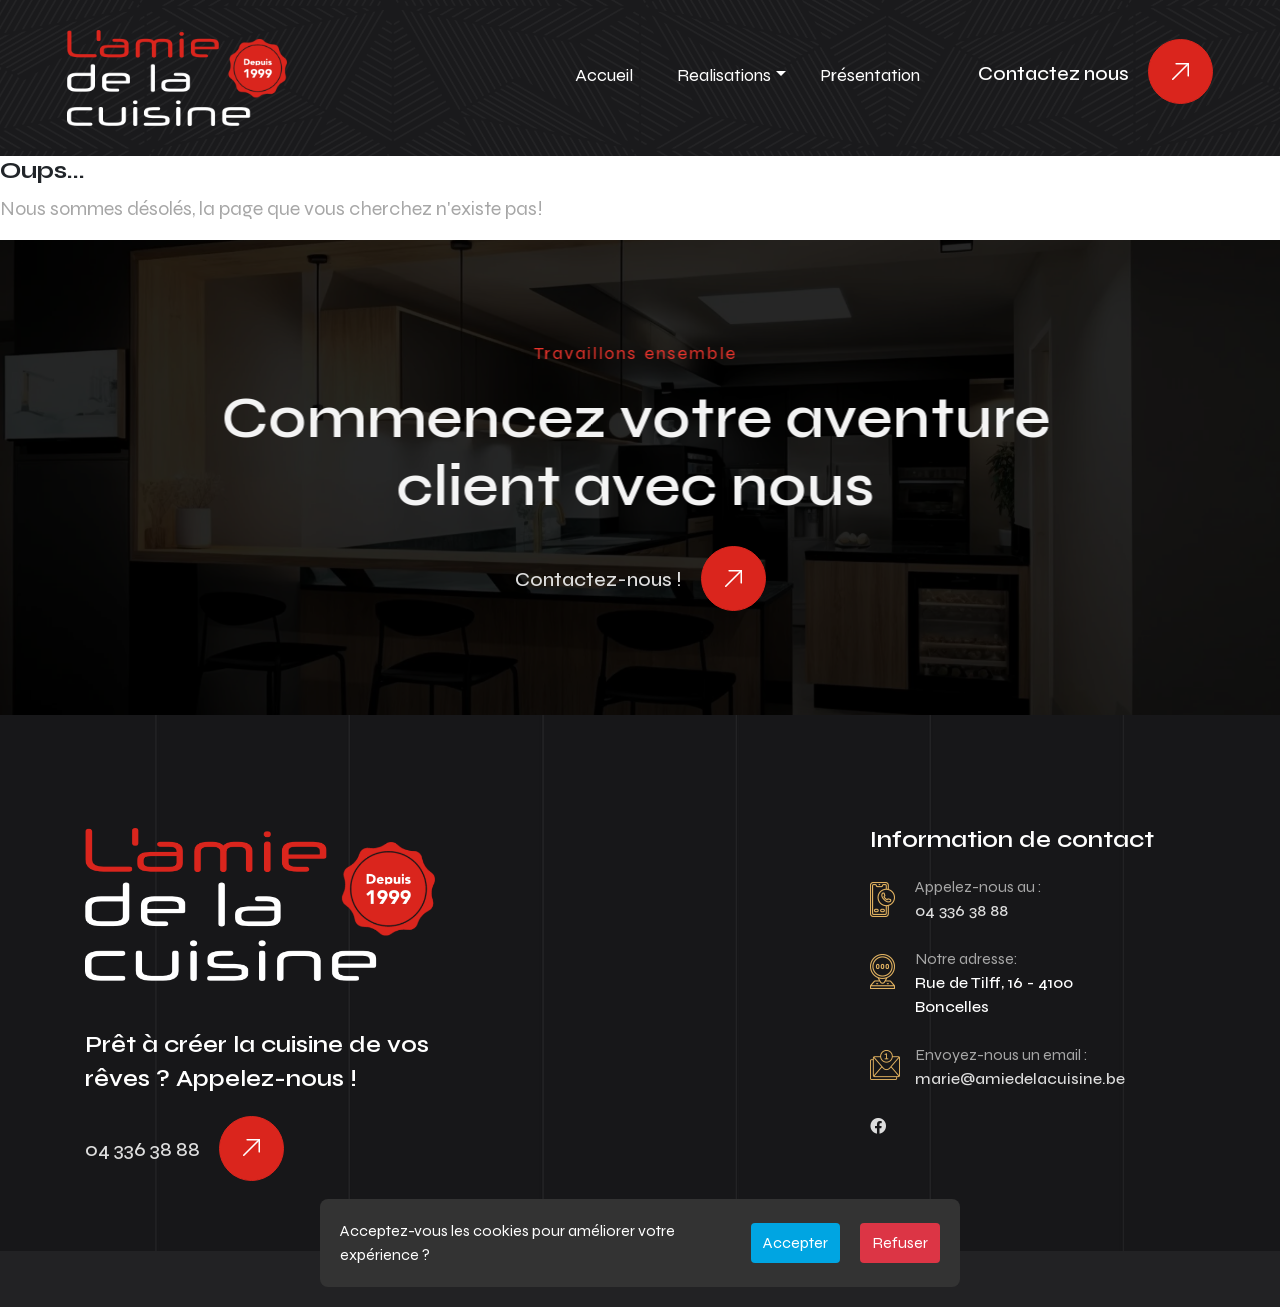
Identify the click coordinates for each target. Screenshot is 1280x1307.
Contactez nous (1053, 73)
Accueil (604, 75)
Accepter (795, 1242)
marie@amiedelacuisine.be (1020, 1078)
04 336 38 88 (142, 1149)
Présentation (870, 75)
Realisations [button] (724, 75)
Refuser (900, 1242)
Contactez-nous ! (598, 579)
